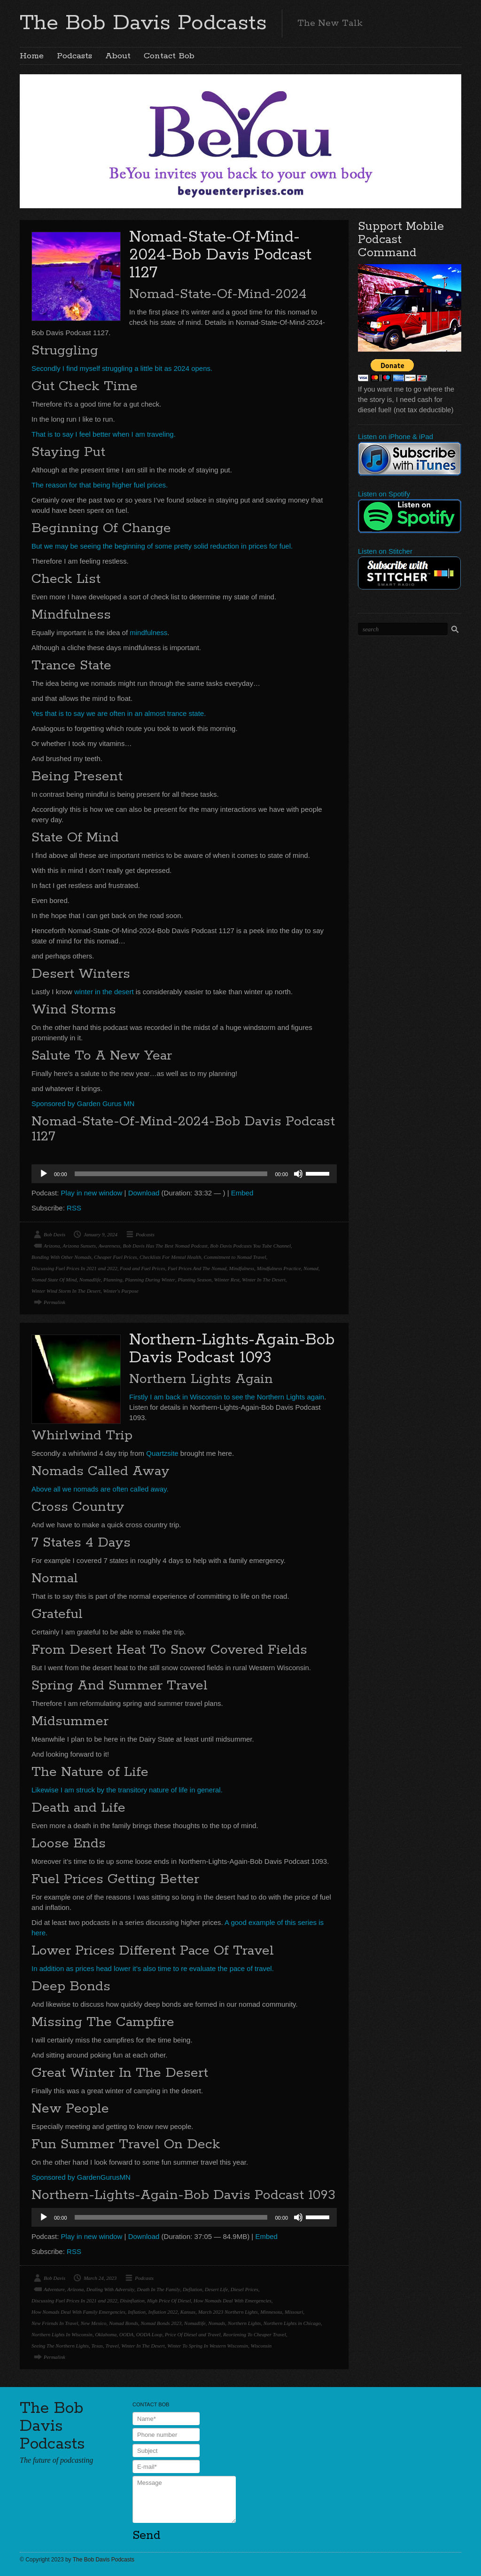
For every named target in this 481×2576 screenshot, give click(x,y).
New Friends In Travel (54, 2323)
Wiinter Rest (227, 1279)
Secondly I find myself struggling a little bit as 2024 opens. (121, 368)
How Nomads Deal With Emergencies (233, 2300)
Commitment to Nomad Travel (235, 1257)
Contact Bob (169, 56)
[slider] (171, 1173)
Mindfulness (242, 1268)
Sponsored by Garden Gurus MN (82, 1103)
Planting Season (194, 1279)
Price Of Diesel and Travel (193, 2334)
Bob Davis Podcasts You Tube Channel (250, 1246)
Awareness (109, 1246)
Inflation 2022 (163, 2312)
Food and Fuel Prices (142, 1268)
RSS (74, 1208)
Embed (242, 1193)
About (118, 56)
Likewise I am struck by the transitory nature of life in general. (127, 1790)
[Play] (43, 1173)
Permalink (54, 1302)
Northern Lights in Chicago (292, 2323)
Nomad (310, 1268)
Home (32, 56)
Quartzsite (162, 1453)
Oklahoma (105, 2334)
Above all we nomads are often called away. (100, 1489)
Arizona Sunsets (79, 1246)
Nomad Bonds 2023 (161, 2323)
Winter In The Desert (264, 1279)
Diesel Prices (244, 2289)
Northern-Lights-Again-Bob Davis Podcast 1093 (231, 1349)
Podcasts (74, 56)
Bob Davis (54, 1234)
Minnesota (271, 2312)
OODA (126, 2334)
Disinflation (132, 2300)
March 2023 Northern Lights (228, 2312)
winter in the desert (104, 992)
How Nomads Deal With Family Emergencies (78, 2312)
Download (144, 1193)
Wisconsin (261, 2345)
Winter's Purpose (120, 1291)
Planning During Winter (150, 1279)
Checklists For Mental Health (170, 1257)
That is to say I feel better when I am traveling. (103, 434)
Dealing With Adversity (110, 2289)
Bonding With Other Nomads (61, 1257)
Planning (112, 1279)
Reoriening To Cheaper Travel (254, 2334)
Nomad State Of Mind (54, 1279)
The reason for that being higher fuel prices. (99, 485)
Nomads (216, 2323)
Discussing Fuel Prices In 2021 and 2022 (74, 1268)
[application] (184, 1173)
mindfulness (148, 632)
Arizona (52, 1246)
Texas (97, 2345)
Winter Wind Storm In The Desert (66, 1291)
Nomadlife (90, 1279)
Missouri (294, 2312)
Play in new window (92, 1193)
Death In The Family (158, 2289)
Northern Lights (244, 2323)
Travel (112, 2345)
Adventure (54, 2289)
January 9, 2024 (100, 1234)
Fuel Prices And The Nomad (197, 1268)
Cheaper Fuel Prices (115, 1257)
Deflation (192, 2289)
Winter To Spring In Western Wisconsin (207, 2345)
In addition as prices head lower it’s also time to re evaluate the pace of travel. (152, 1968)
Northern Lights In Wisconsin (62, 2334)
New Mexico (94, 2323)
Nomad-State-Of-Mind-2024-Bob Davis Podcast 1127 (220, 255)
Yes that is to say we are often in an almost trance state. (118, 713)
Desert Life (216, 2289)
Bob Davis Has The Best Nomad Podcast (165, 1246)
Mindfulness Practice (279, 1268)
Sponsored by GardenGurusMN (81, 2177)
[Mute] (298, 1173)
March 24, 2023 (100, 2278)
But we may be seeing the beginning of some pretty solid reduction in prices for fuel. (162, 546)
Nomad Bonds (123, 2323)
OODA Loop (149, 2334)
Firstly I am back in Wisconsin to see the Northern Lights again (226, 1397)
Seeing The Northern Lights (60, 2345)
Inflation (137, 2312)
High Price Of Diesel (169, 2300)
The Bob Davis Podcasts (143, 23)
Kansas (187, 2312)
